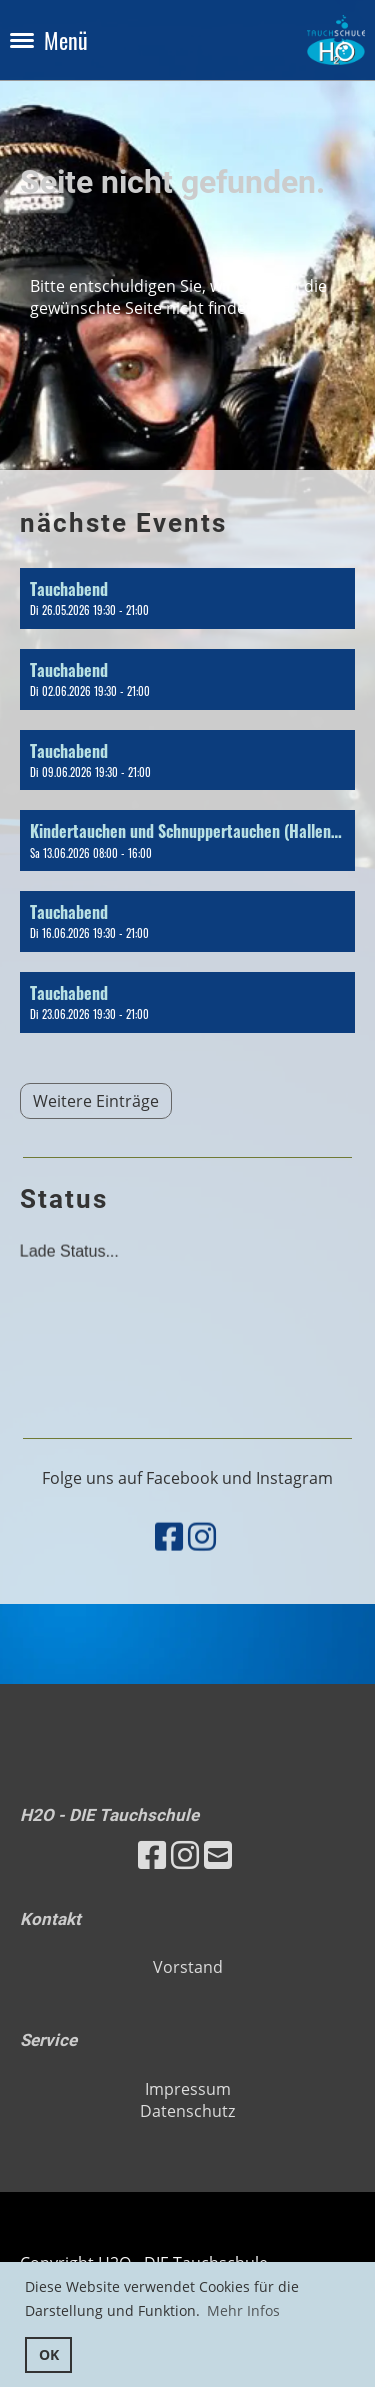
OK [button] (49, 2354)
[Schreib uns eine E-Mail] (218, 1854)
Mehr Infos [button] (243, 2310)
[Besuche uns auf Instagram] (202, 1569)
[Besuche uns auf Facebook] (169, 1569)
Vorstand (188, 1967)
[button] (187, 598)
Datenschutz (187, 2111)
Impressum (188, 2089)
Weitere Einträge (96, 1101)
